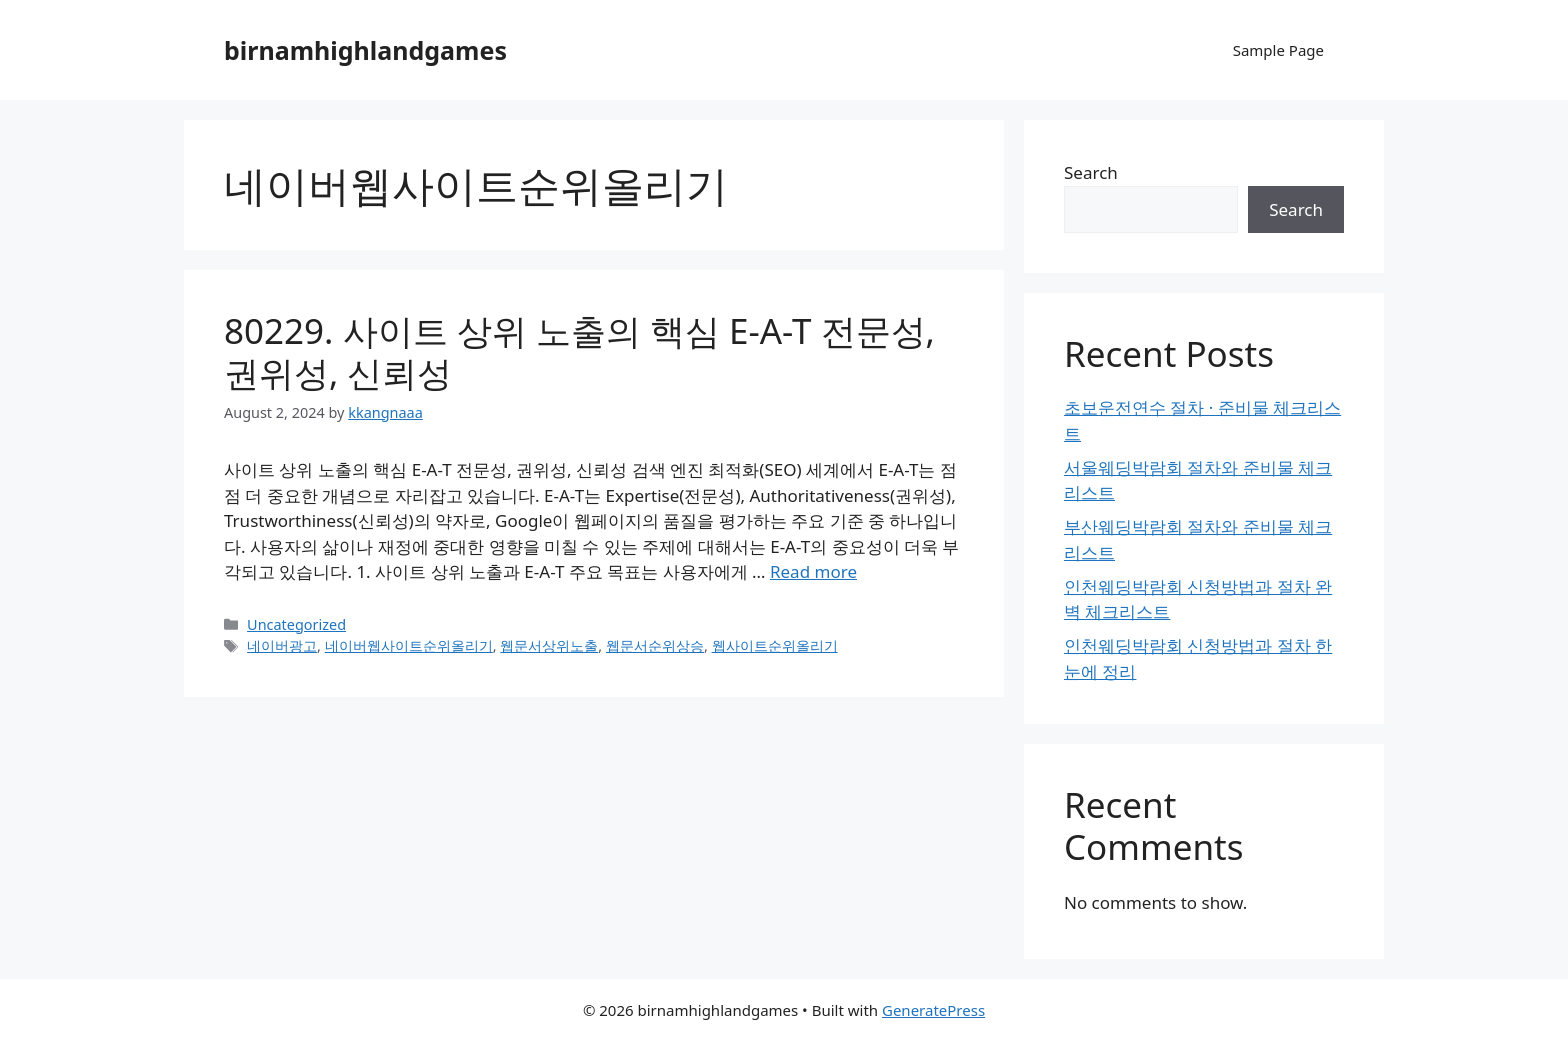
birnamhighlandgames (365, 50)
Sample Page (1278, 50)
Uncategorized (296, 624)
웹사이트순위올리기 (775, 645)
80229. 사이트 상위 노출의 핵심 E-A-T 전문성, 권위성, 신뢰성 (579, 351)
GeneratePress (933, 1010)
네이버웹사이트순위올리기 (409, 645)
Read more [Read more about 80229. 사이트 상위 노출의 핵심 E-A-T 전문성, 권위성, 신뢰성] (813, 571)
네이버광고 (282, 645)
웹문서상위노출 (549, 645)
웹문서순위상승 (655, 645)
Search (1091, 172)
